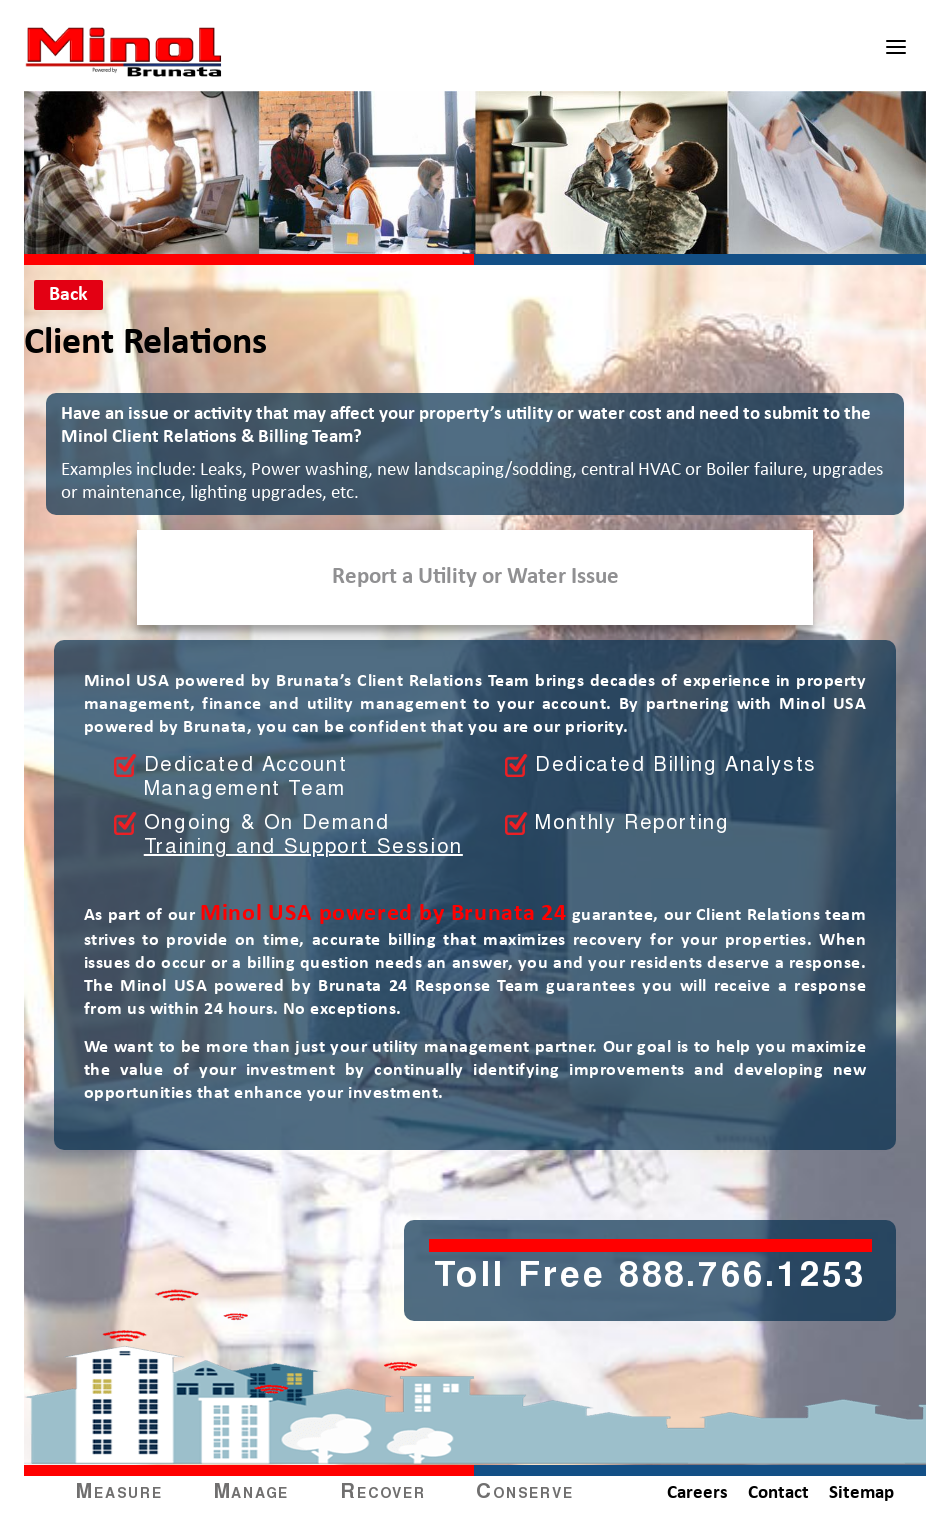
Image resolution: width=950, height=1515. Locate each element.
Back (68, 295)
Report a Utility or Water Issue (475, 577)
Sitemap (861, 1493)
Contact (778, 1493)
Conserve (524, 1493)
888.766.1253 (742, 1278)
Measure (119, 1493)
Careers (697, 1493)
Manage (252, 1493)
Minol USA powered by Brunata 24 (383, 914)
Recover (382, 1493)
